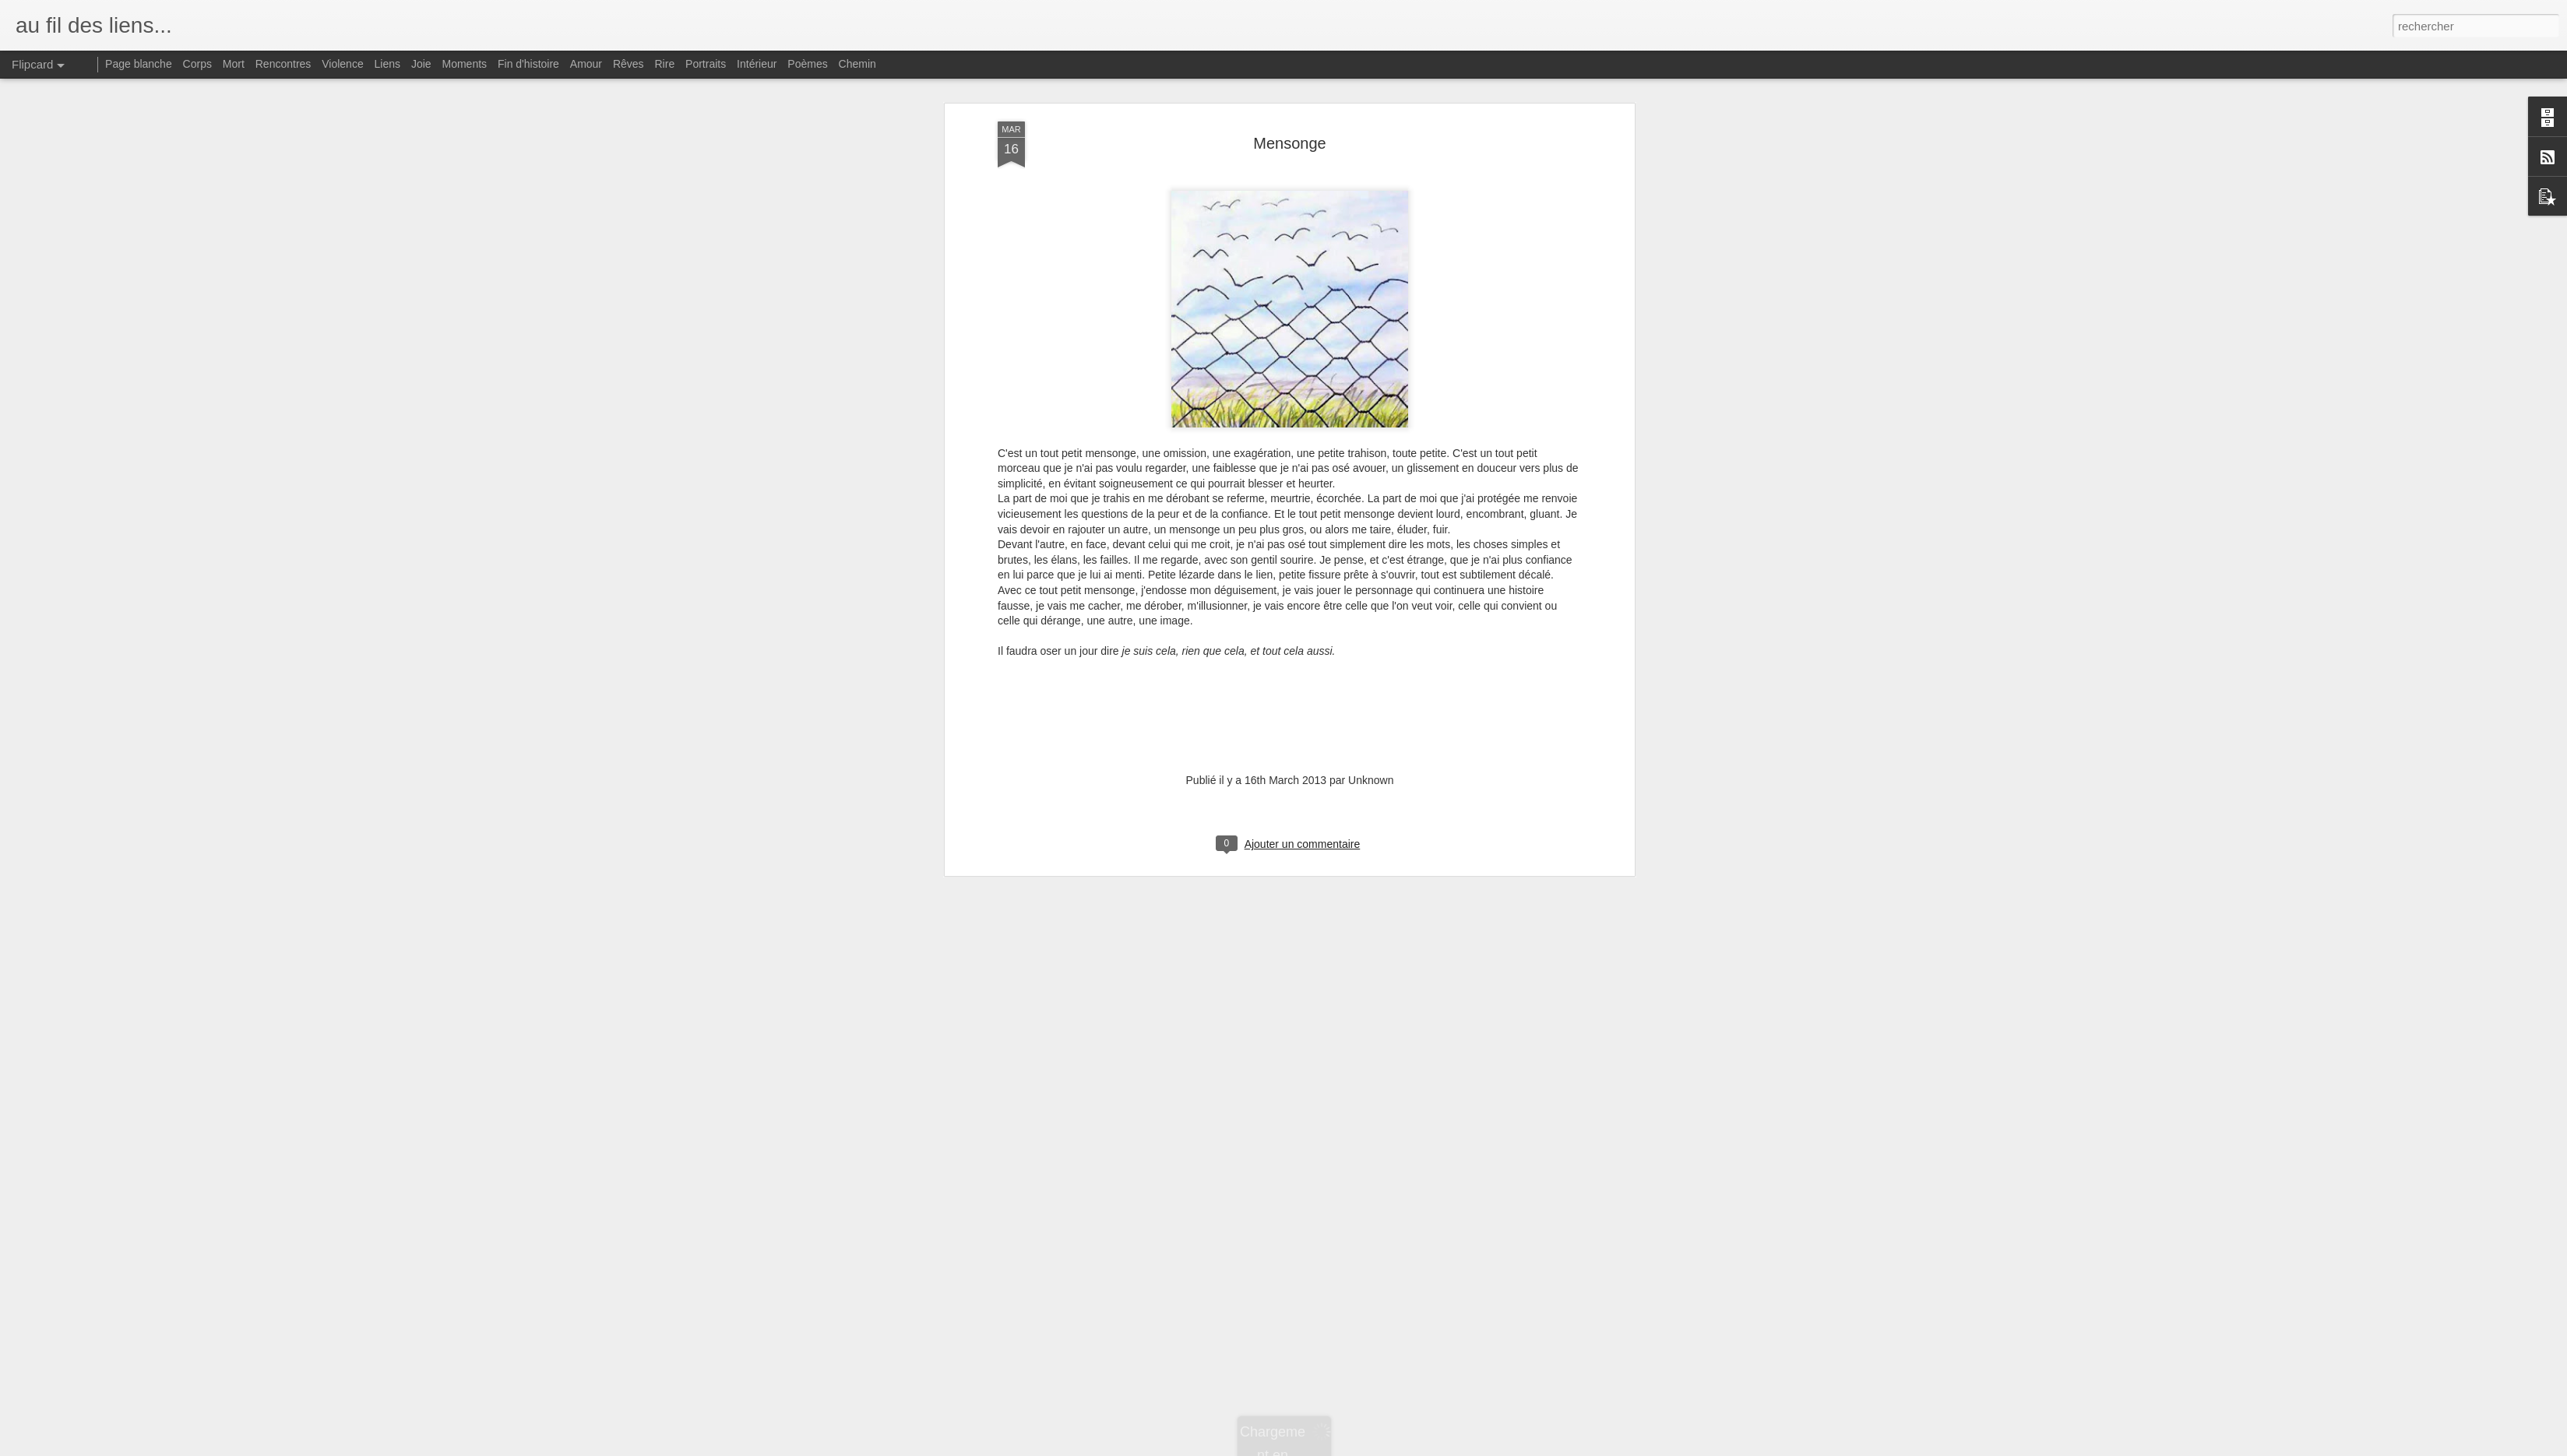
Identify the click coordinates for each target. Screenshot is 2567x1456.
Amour (586, 64)
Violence (342, 64)
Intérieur (756, 64)
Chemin (857, 64)
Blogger (1339, 1447)
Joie (421, 64)
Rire (665, 64)
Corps (197, 64)
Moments (465, 64)
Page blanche (138, 64)
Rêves (628, 64)
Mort (234, 64)
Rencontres (283, 64)
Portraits (705, 64)
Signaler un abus (1391, 1447)
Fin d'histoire (528, 64)
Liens (387, 64)
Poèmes (807, 64)
